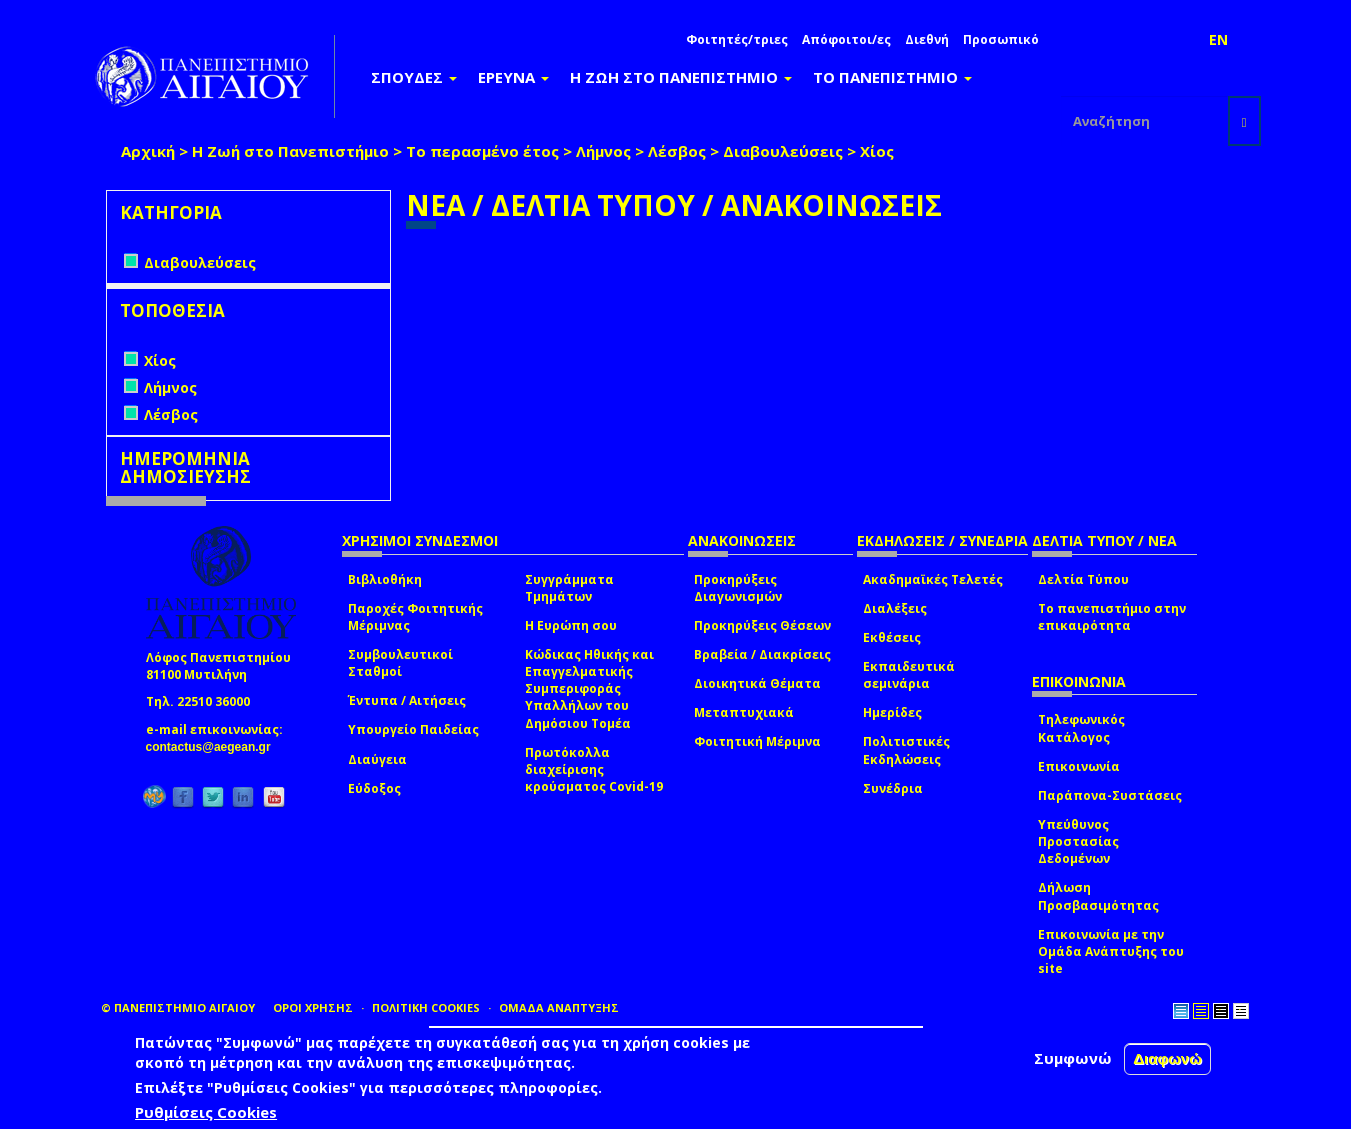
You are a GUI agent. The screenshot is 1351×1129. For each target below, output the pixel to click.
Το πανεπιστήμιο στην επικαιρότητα (1112, 617)
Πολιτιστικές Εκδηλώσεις (906, 750)
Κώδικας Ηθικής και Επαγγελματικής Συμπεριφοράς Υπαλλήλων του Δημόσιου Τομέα (589, 689)
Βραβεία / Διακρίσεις (762, 654)
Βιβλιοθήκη (385, 579)
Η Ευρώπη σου (571, 625)
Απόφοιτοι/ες (846, 39)
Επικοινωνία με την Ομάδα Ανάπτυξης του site (1111, 951)
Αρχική (148, 151)
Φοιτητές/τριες (737, 39)
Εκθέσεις (892, 637)
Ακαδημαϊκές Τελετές (933, 579)
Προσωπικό (1001, 39)
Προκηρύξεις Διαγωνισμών (738, 588)
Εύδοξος (374, 788)
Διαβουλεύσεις (783, 151)
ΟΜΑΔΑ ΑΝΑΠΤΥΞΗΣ (559, 1007)
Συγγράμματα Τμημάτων (569, 588)
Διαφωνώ (1167, 1058)
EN (1218, 39)
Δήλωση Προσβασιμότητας (1098, 896)
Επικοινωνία (1079, 766)
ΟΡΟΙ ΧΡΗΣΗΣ (313, 1007)
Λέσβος (677, 151)
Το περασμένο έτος (482, 151)
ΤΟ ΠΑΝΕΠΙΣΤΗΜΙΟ (892, 77)
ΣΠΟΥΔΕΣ (414, 77)
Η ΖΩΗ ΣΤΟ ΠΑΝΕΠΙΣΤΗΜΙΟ (681, 77)
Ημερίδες (892, 712)
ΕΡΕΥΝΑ (513, 77)
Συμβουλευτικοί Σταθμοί (400, 663)
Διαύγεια (377, 759)
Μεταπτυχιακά (744, 712)
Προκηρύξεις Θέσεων (762, 625)
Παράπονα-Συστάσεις (1110, 795)
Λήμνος (603, 151)
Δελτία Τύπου (1083, 579)
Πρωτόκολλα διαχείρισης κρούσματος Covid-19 (594, 769)
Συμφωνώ (1073, 1058)
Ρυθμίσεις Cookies (206, 1112)
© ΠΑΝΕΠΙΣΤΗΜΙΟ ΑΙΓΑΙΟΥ (178, 1007)
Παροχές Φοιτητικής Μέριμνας (415, 617)
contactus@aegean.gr (214, 747)
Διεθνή (927, 39)
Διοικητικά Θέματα (757, 683)
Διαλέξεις (895, 608)
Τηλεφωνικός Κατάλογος (1081, 728)
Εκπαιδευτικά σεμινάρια (909, 675)
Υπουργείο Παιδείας (413, 729)
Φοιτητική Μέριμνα (757, 741)
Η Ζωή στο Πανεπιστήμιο (290, 151)
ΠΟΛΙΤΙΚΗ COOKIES (426, 1007)
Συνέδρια (893, 788)
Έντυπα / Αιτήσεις (407, 700)
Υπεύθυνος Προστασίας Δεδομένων (1078, 841)
